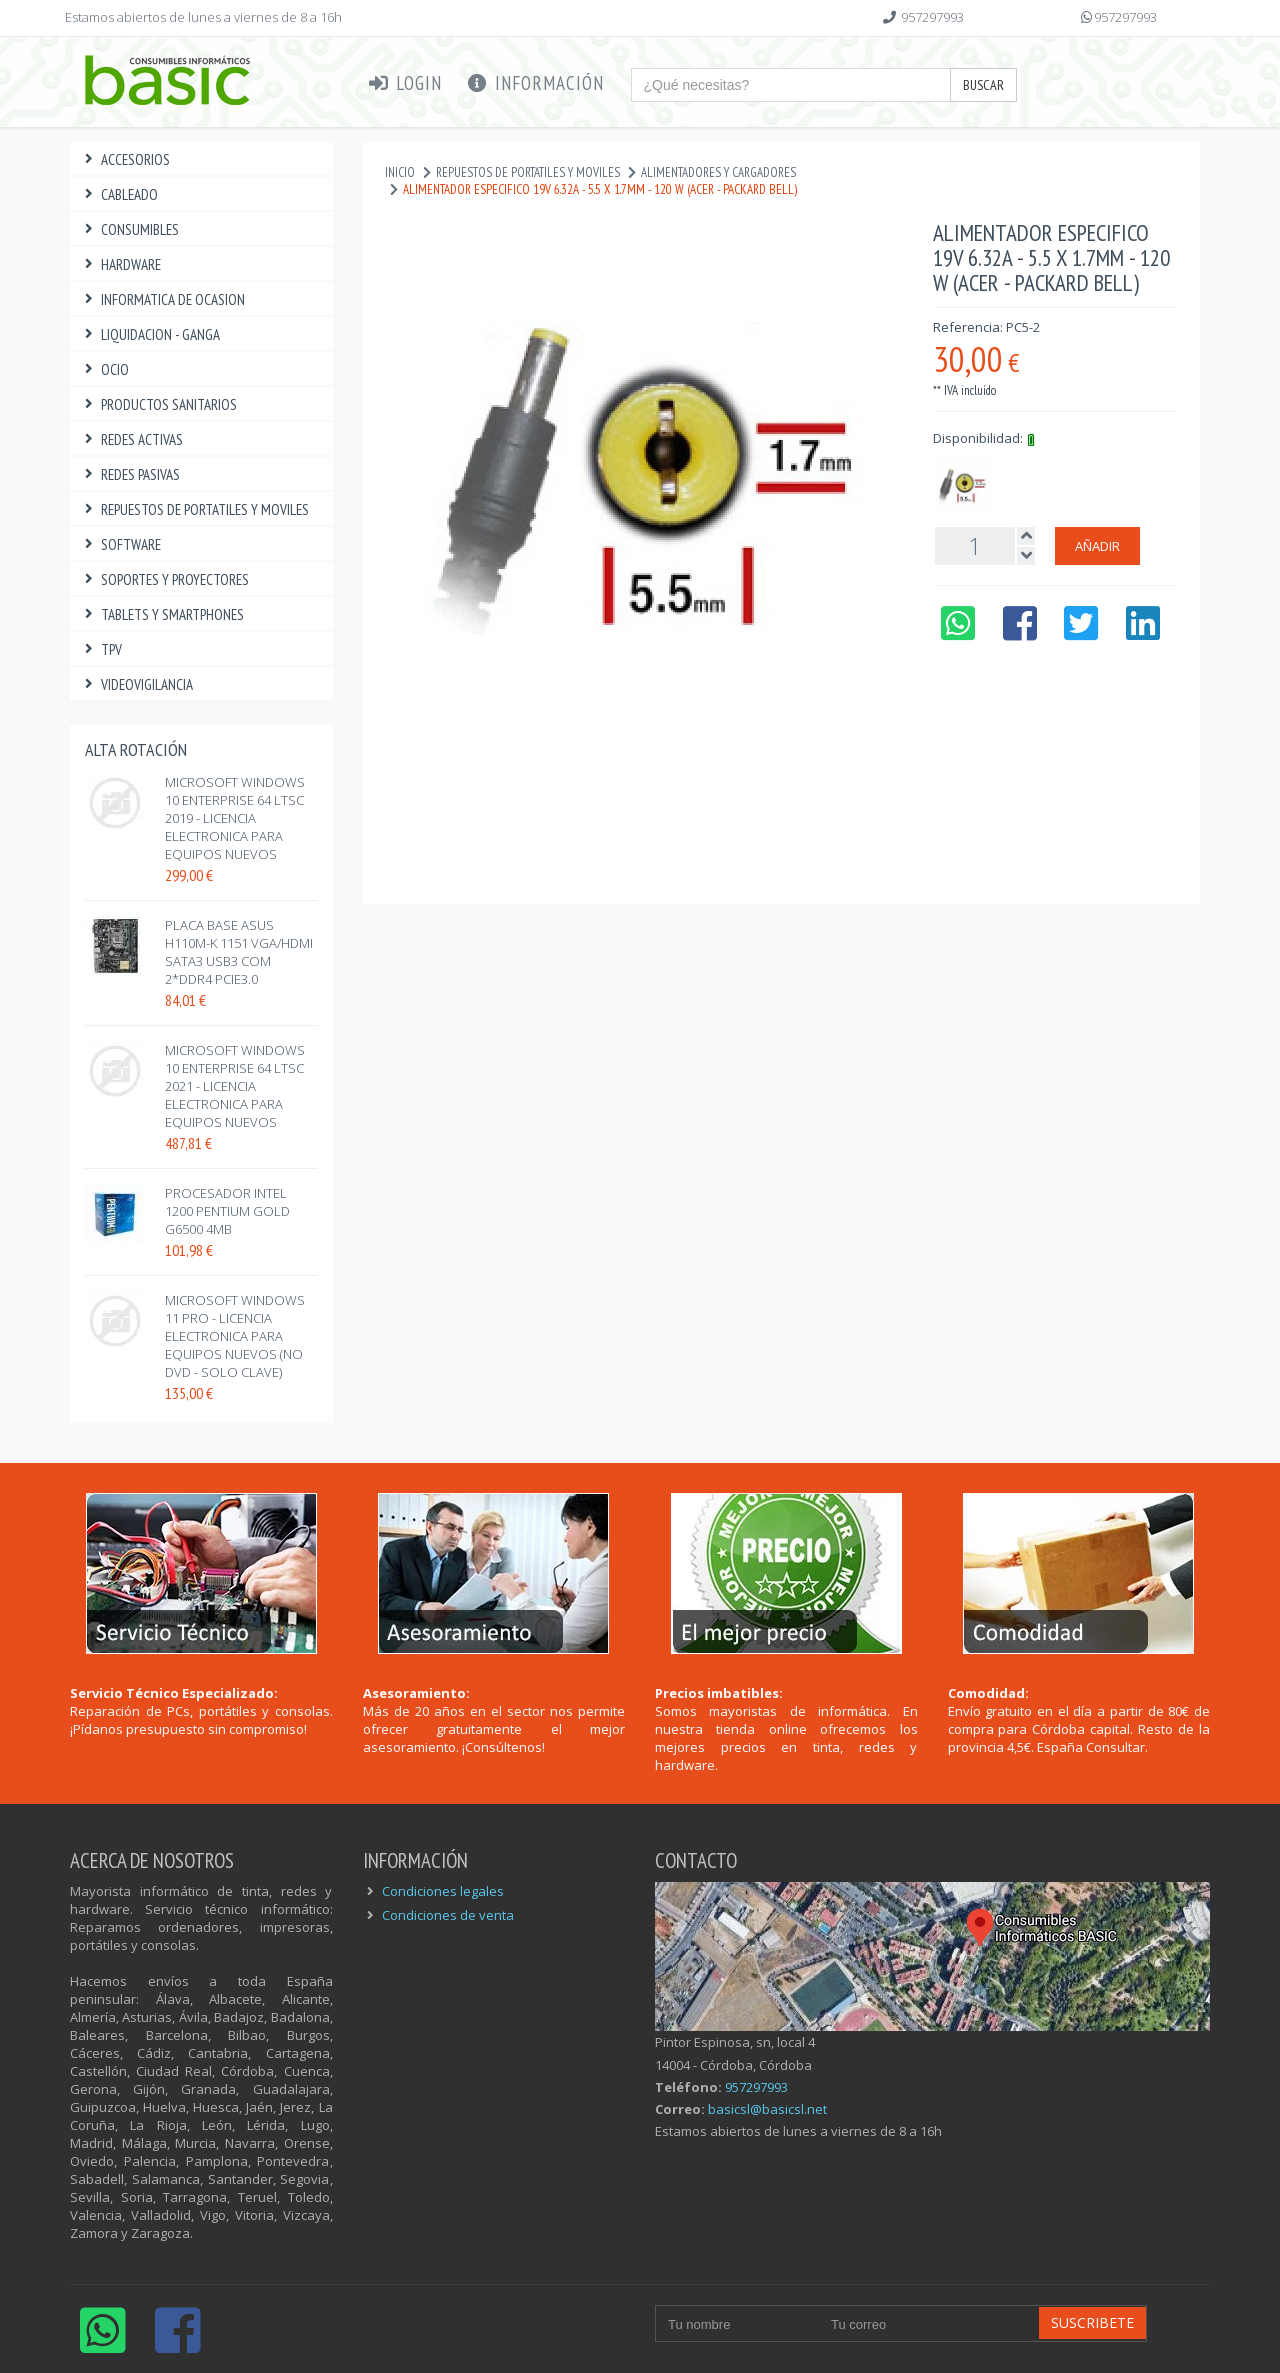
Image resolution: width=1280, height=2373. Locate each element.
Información (535, 83)
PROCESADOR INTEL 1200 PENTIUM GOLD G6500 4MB (227, 1211)
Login (404, 83)
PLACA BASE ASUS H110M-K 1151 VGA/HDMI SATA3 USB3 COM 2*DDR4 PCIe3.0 (239, 952)
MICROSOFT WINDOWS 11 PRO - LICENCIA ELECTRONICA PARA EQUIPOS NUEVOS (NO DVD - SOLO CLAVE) (235, 1336)
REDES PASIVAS (130, 474)
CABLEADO (119, 194)
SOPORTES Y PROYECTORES (164, 579)
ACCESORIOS (125, 159)
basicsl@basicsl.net (767, 2109)
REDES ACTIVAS (131, 439)
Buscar (983, 85)
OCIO (104, 369)
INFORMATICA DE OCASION (162, 299)
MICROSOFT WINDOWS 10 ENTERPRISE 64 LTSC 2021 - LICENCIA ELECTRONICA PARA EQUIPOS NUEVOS (235, 1086)
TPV (101, 649)
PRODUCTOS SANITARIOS (158, 404)
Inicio (400, 172)
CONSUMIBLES (129, 229)
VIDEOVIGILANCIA (136, 684)
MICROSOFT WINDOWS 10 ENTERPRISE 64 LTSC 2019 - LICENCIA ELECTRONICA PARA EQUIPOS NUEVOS (235, 818)
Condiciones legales (443, 1891)
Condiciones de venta (448, 1915)
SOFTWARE (120, 544)
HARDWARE (120, 264)
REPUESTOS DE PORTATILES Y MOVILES (194, 509)
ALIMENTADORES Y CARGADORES (718, 172)
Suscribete (1092, 2322)
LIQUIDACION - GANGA (150, 334)
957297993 (932, 17)
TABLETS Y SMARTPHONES (162, 614)
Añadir (1097, 546)
